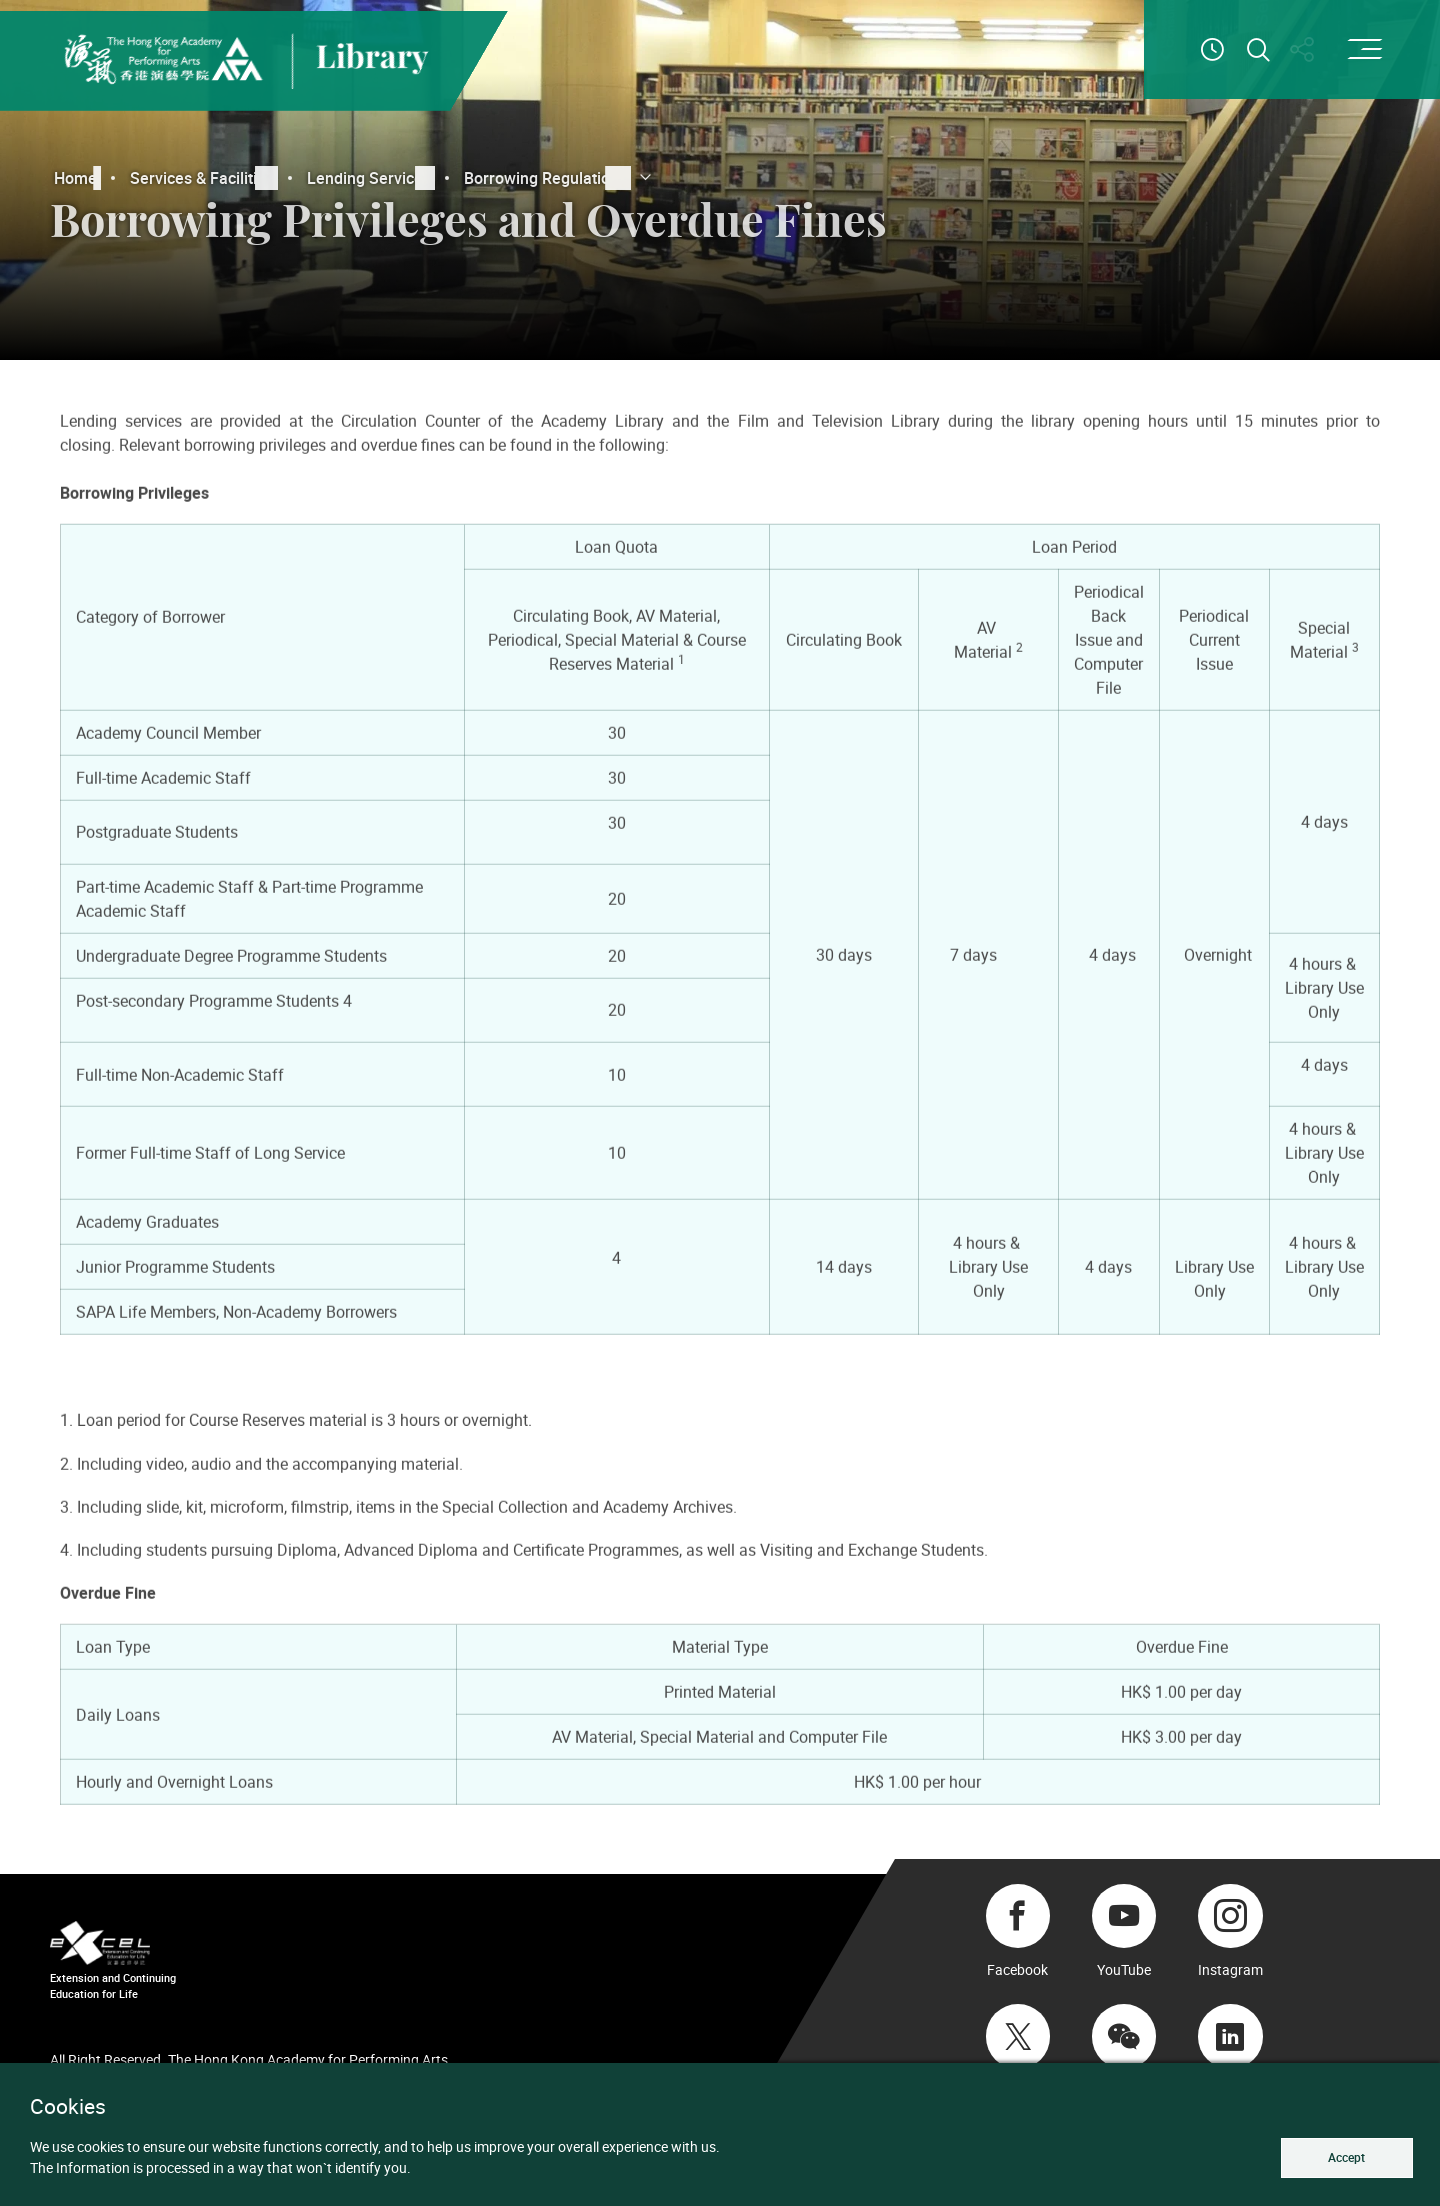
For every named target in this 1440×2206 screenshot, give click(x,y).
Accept (1346, 2157)
